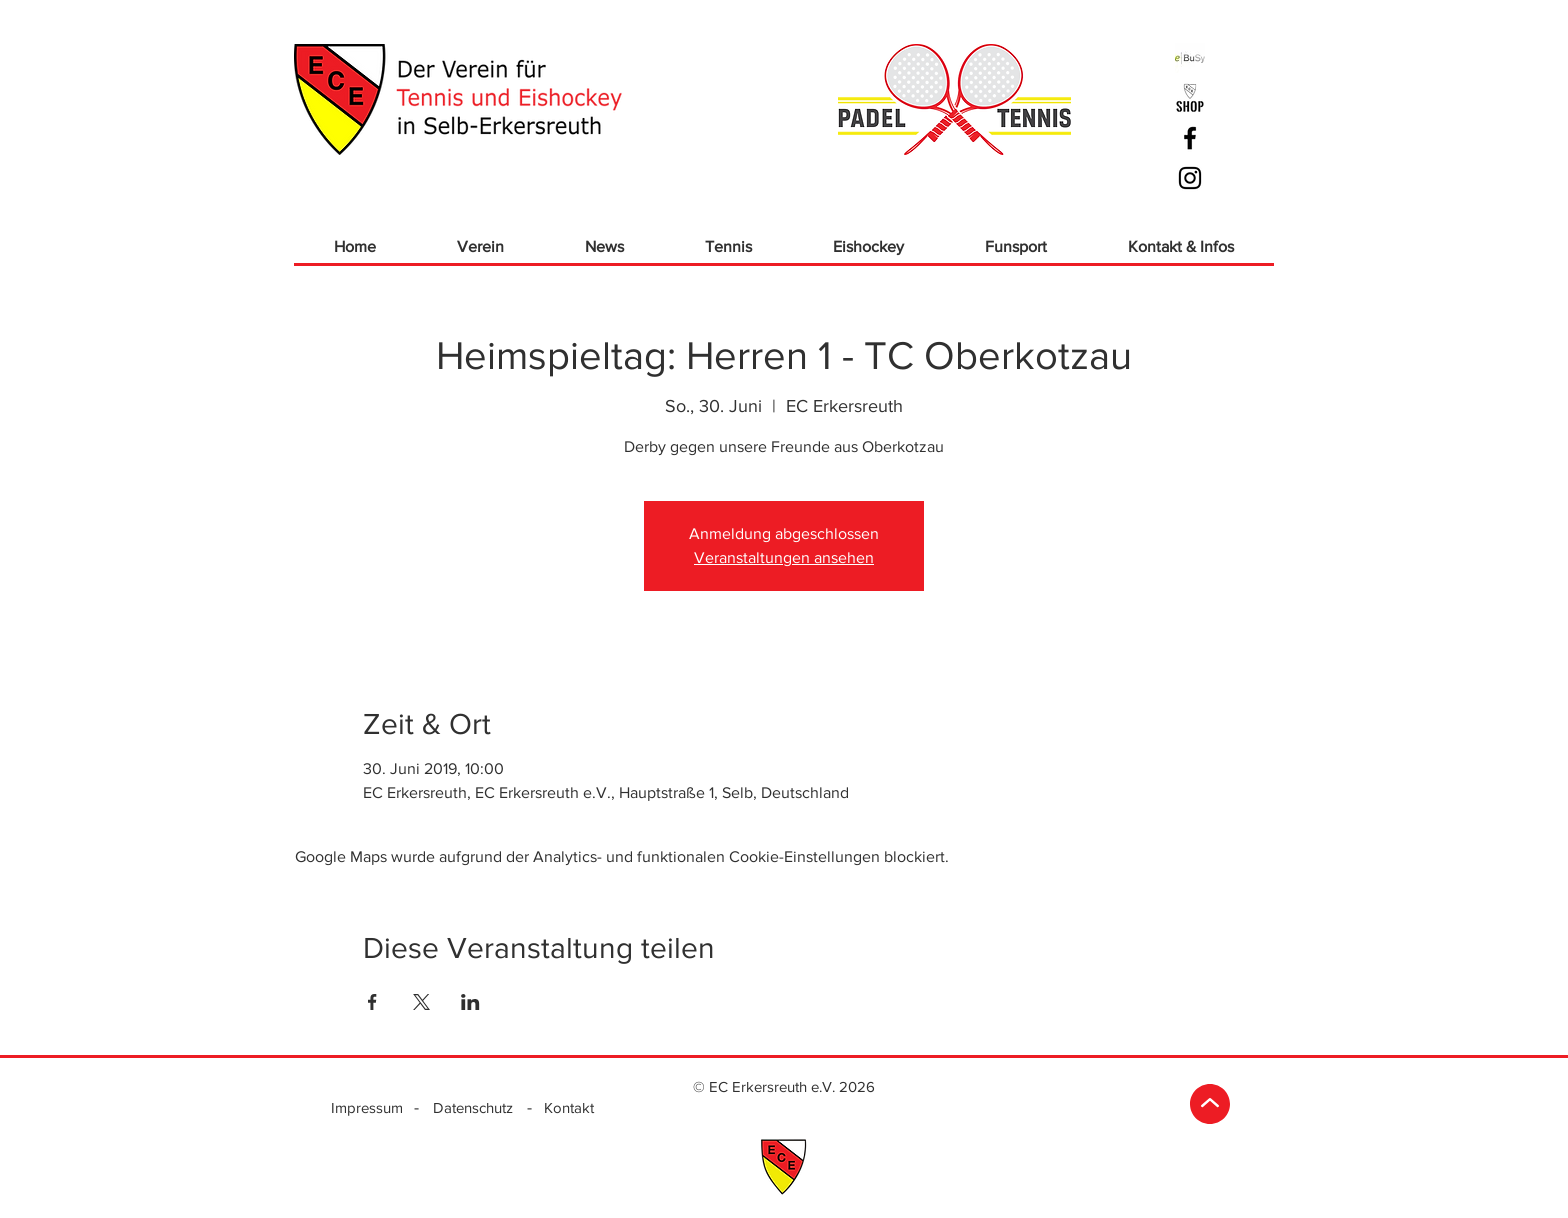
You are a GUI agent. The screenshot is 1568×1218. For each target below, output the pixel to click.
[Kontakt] (568, 1107)
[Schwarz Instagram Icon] (1190, 178)
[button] (480, 246)
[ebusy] (1190, 58)
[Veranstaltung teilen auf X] (421, 1002)
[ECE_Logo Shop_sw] (1190, 98)
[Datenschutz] (473, 1107)
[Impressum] (367, 1107)
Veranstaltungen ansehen (784, 557)
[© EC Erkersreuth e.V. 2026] (783, 1086)
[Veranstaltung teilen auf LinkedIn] (470, 1002)
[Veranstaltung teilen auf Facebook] (372, 1002)
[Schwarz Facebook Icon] (1190, 138)
